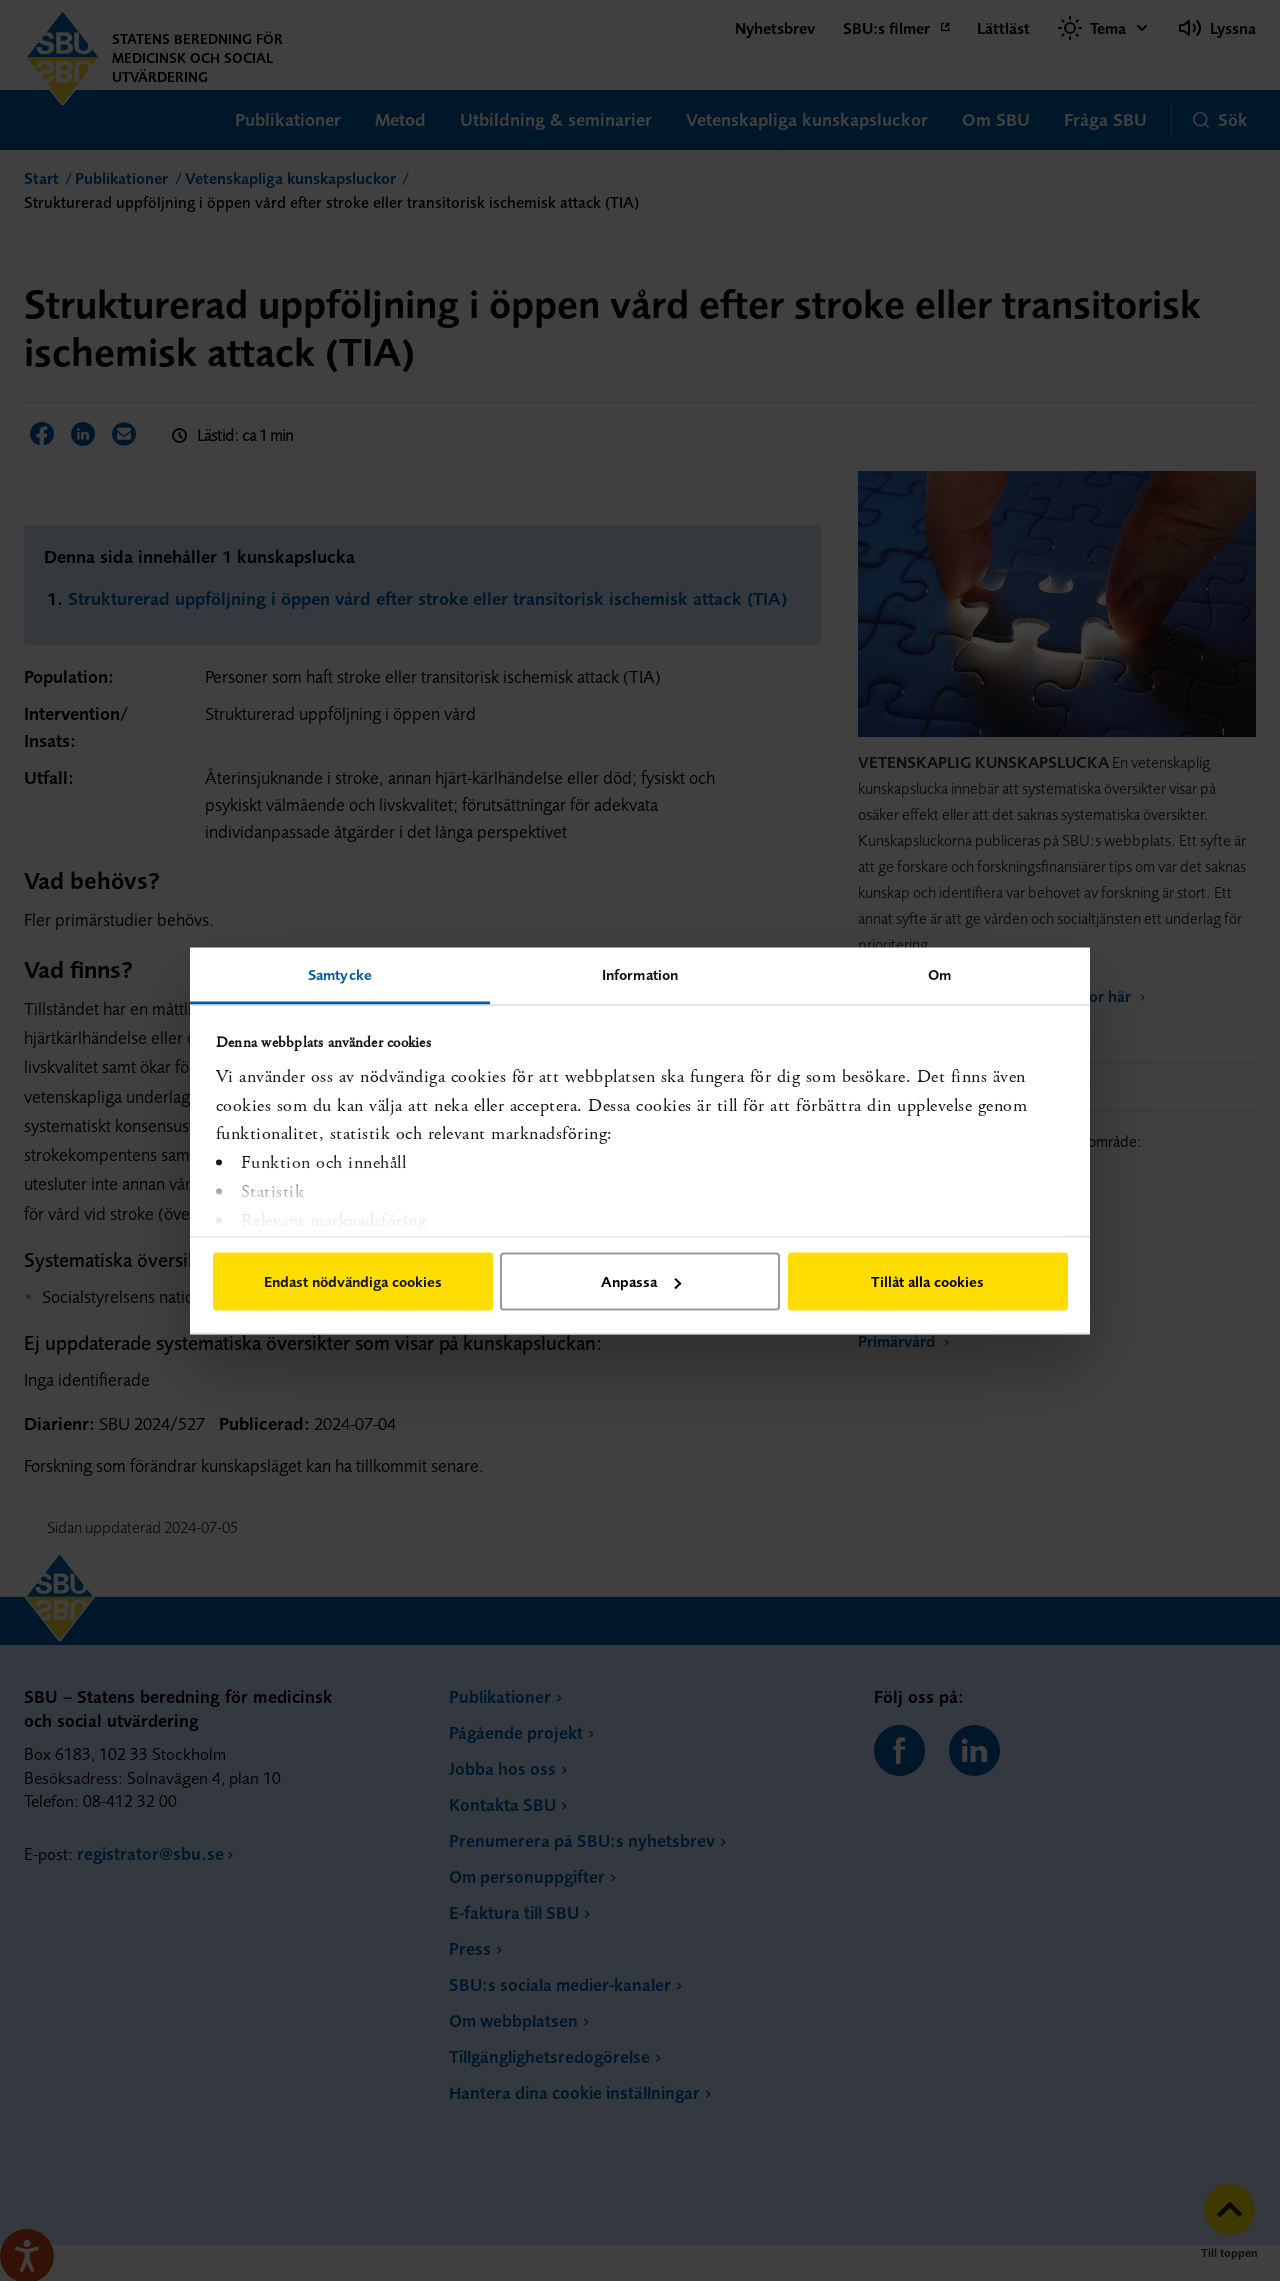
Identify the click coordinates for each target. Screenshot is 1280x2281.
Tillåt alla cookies (927, 1281)
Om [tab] (939, 973)
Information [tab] (640, 973)
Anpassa (641, 1281)
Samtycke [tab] (340, 973)
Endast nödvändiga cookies (353, 1281)
